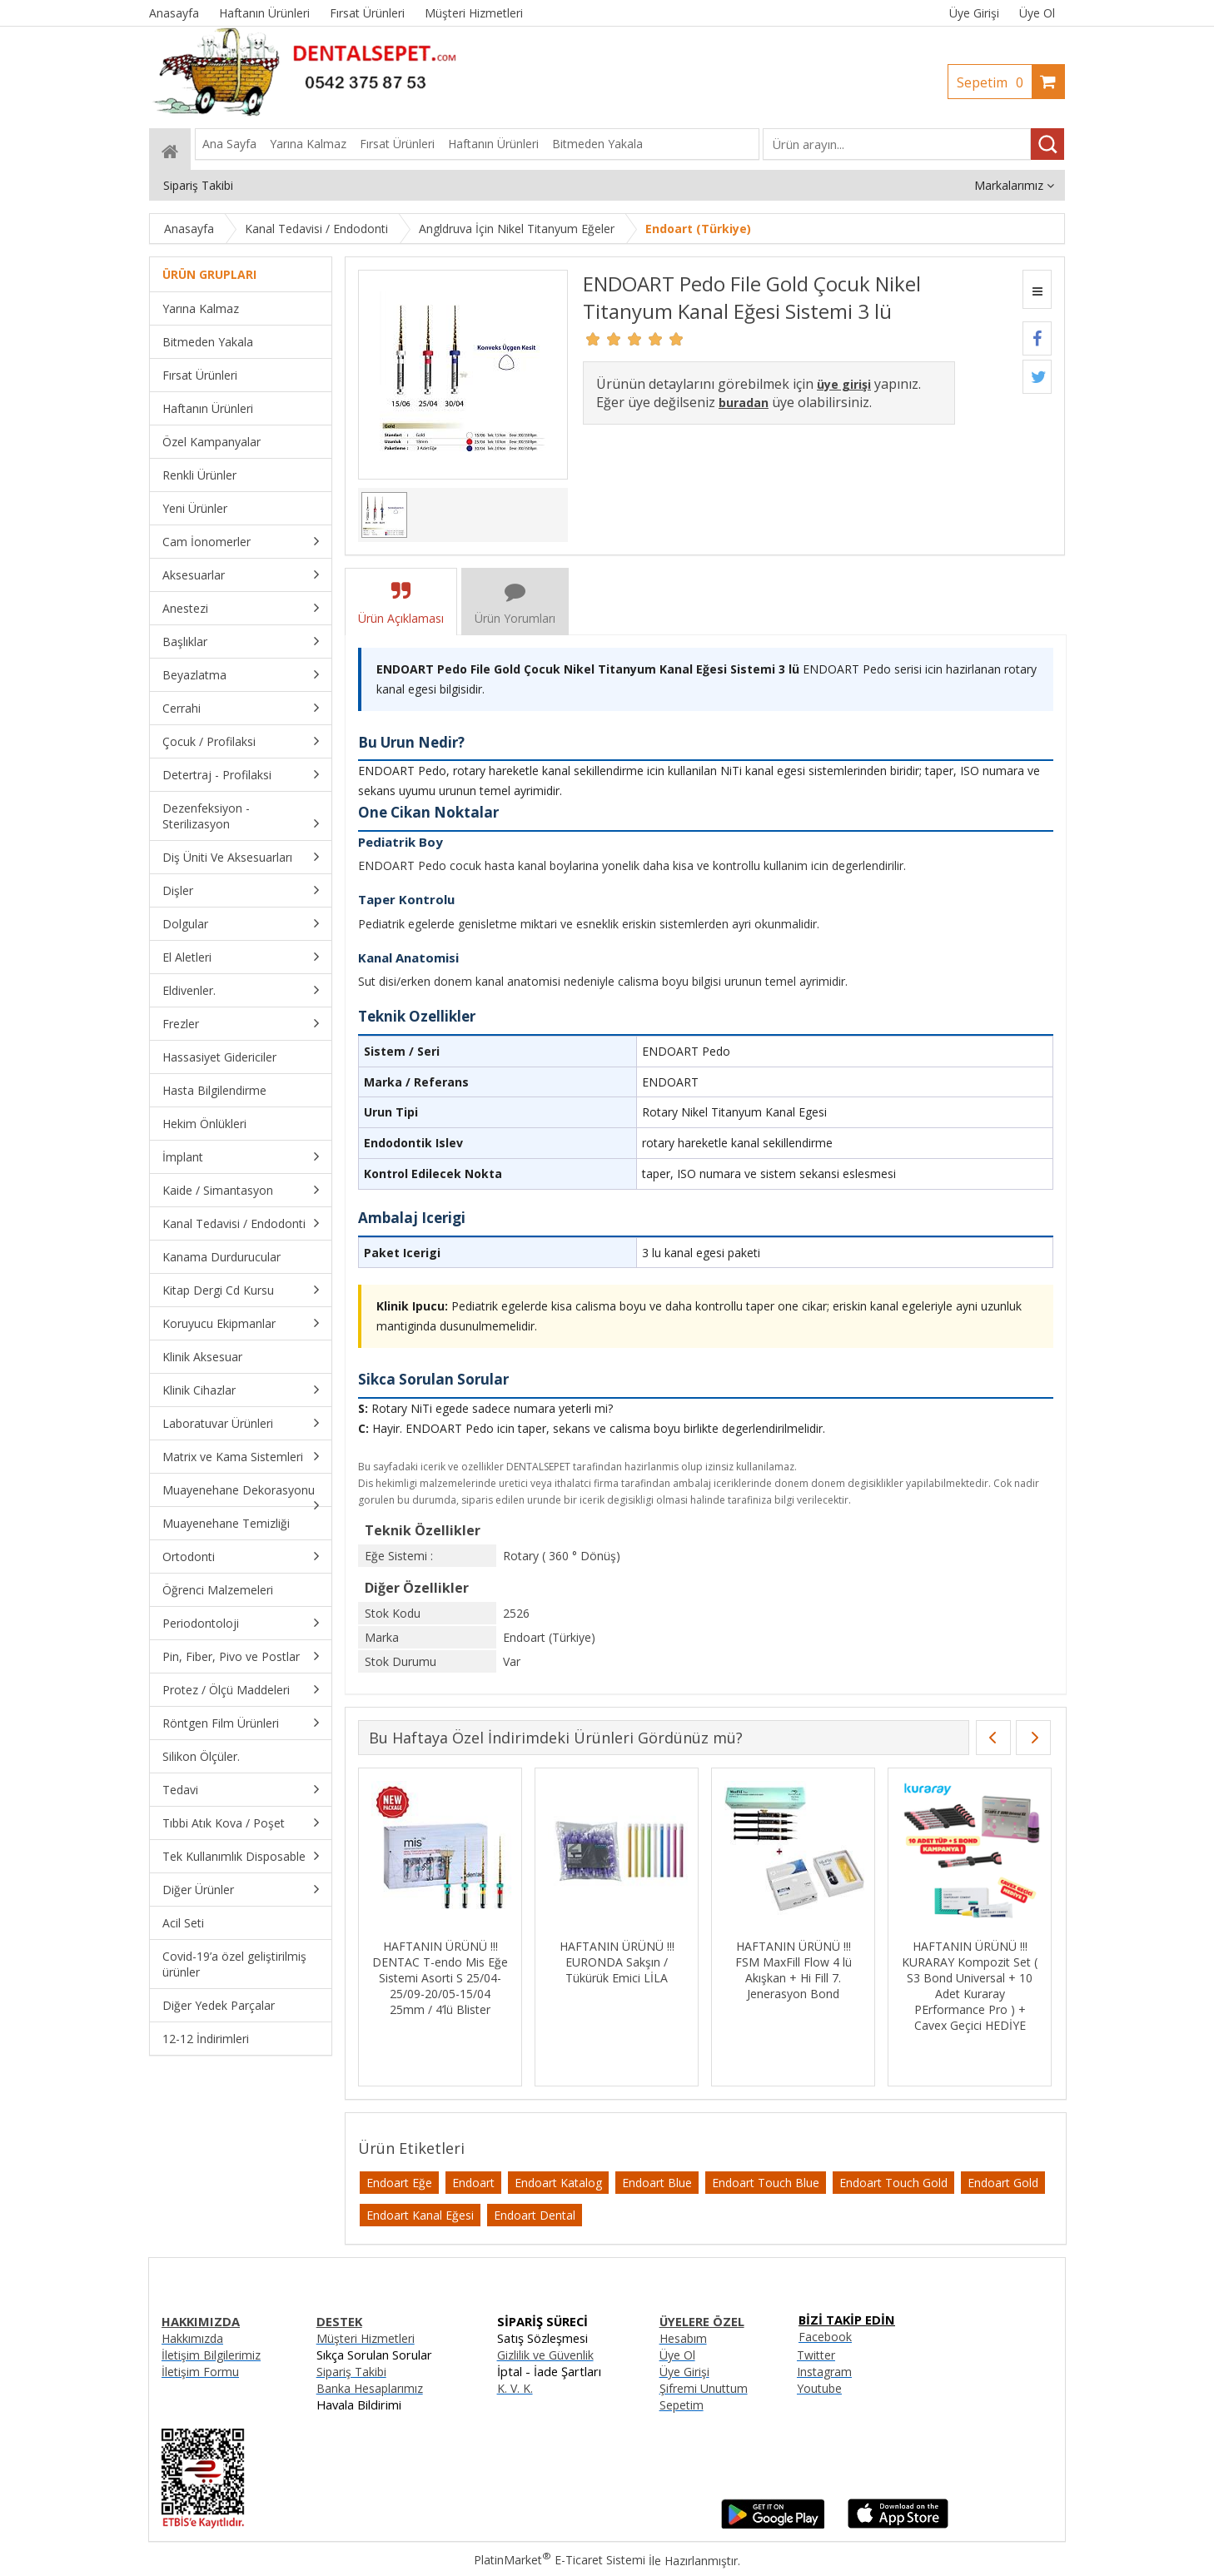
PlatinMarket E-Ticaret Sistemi (559, 2560)
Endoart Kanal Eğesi (420, 2215)
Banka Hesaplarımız (369, 2388)
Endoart (473, 2183)
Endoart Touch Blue (765, 2183)
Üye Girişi (974, 13)
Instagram (824, 2372)
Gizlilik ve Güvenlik (545, 2355)
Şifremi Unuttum (703, 2388)
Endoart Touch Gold (893, 2183)
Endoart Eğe (399, 2183)
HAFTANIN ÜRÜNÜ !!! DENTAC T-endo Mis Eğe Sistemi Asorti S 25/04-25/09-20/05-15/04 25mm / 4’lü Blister (440, 1977)
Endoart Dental (534, 2215)
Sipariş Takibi (351, 2372)
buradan (744, 402)
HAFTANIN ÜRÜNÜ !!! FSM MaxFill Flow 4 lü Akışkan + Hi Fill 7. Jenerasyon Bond (793, 1970)
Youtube (819, 2388)
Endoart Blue (657, 2183)
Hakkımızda (192, 2338)
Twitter (816, 2355)
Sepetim (994, 82)
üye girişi (844, 384)
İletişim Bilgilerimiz (211, 2355)
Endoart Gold (1003, 2183)
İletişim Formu (200, 2372)
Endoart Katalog (558, 2183)
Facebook (825, 2337)
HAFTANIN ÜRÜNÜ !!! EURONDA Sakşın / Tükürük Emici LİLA (617, 1962)
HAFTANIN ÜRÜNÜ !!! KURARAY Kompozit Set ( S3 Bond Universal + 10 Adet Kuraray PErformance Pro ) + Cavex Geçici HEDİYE (969, 1985)
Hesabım (683, 2338)
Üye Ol (1037, 13)
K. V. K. (515, 2388)
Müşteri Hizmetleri (365, 2338)
